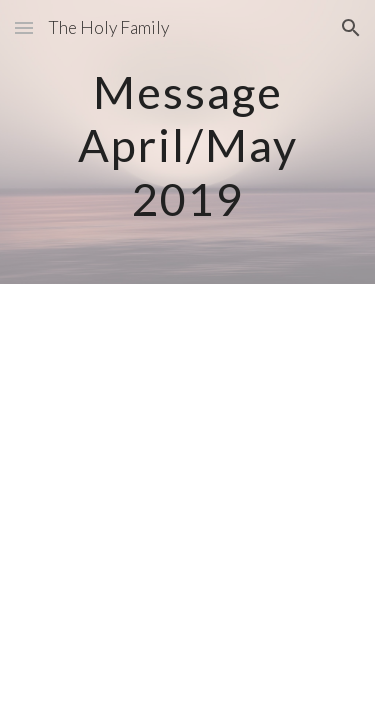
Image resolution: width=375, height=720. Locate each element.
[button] (24, 27)
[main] (188, 142)
